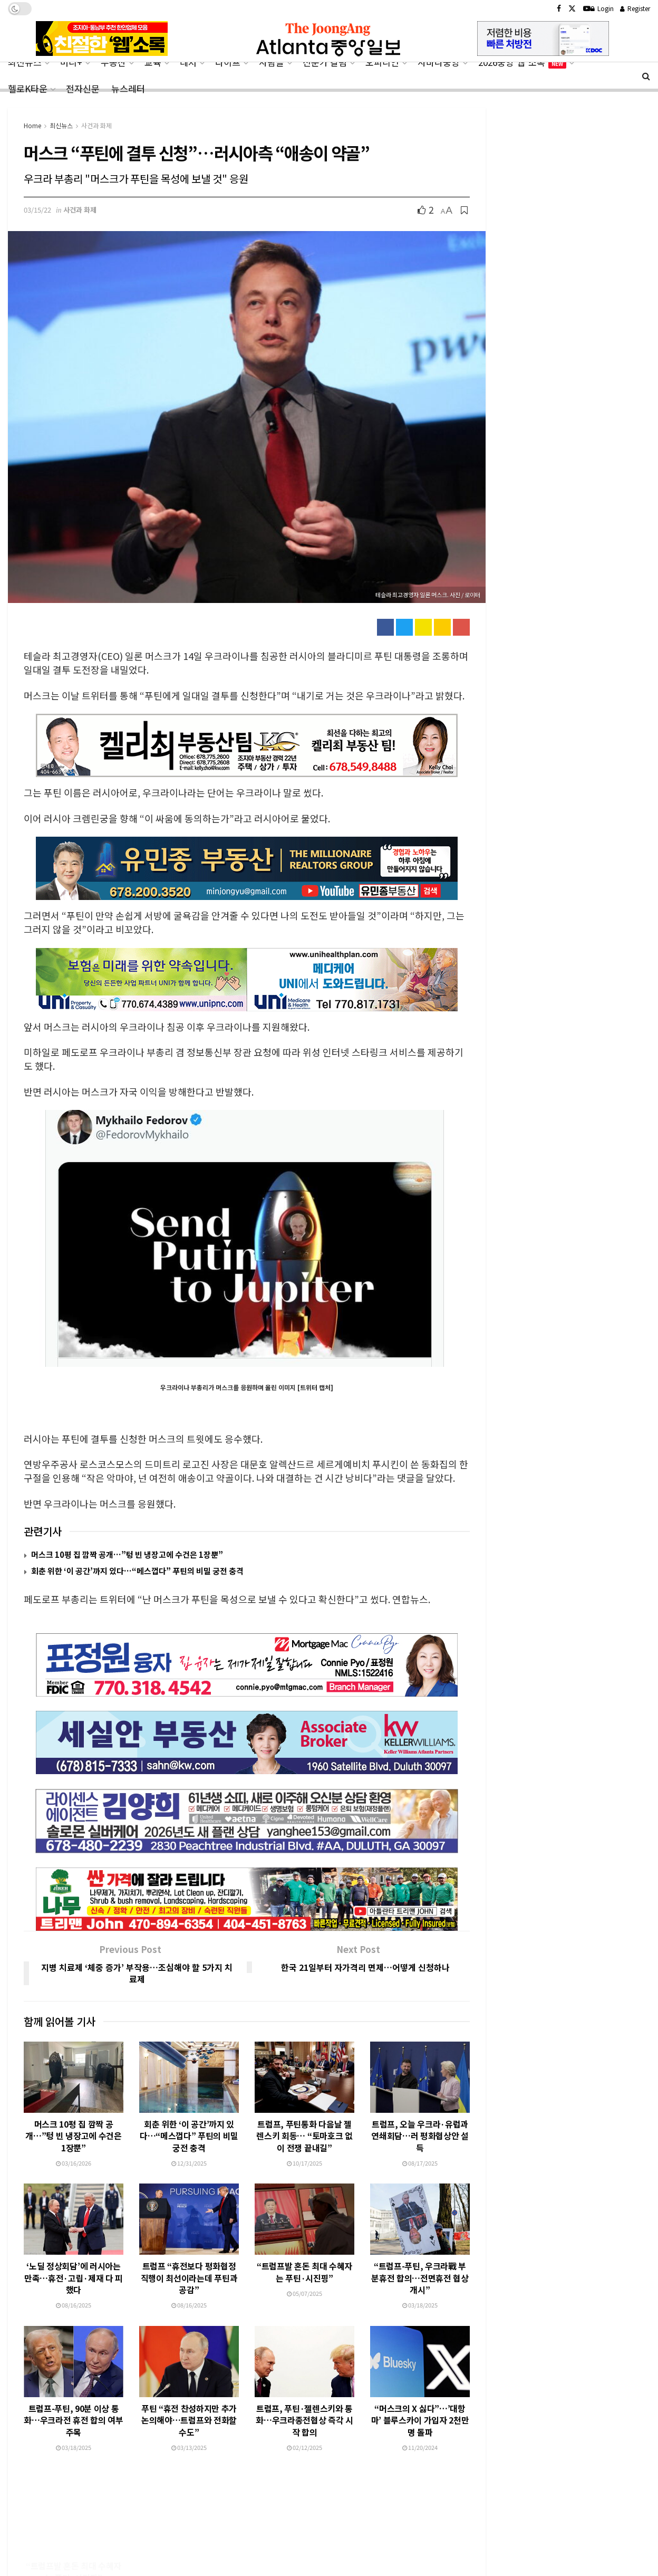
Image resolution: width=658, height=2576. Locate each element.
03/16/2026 (73, 2113)
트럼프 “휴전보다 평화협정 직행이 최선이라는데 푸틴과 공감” (189, 2228)
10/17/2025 (304, 2113)
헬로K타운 (27, 88)
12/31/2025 (189, 2113)
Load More (246, 2437)
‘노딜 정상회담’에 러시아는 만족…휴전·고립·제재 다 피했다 (73, 2228)
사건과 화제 (96, 125)
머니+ (71, 62)
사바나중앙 (439, 62)
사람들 (271, 62)
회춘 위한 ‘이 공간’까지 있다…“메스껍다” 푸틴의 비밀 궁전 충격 (137, 1570)
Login (602, 8)
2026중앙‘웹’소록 (522, 62)
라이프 (227, 62)
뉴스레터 (128, 88)
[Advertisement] (329, 2535)
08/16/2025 (73, 2255)
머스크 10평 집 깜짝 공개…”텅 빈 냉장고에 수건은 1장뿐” (127, 1554)
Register (635, 8)
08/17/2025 (420, 2113)
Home (32, 125)
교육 (152, 62)
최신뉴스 (25, 62)
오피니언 (382, 62)
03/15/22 (37, 210)
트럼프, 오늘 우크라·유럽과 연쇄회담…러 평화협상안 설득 (420, 2086)
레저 (188, 62)
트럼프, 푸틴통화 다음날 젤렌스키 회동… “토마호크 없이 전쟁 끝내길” (304, 2086)
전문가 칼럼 (325, 62)
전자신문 (83, 88)
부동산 (113, 62)
